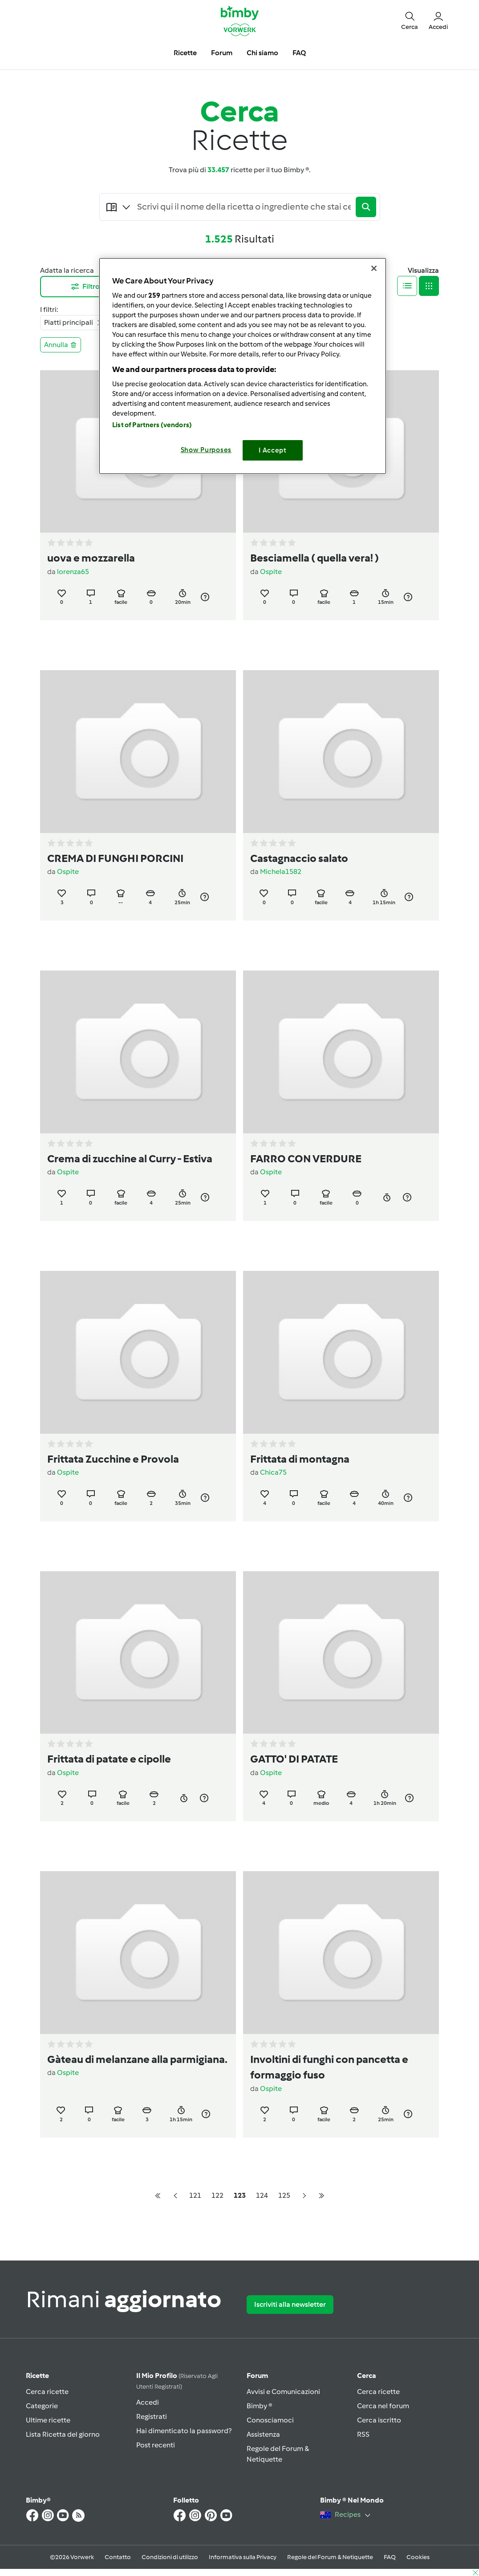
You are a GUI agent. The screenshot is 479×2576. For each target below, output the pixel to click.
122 (217, 2195)
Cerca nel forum (383, 2406)
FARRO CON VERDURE (305, 1159)
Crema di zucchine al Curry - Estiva (129, 1159)
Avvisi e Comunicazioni (283, 2391)
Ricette (37, 2375)
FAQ (390, 2557)
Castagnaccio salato (299, 858)
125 (284, 2195)
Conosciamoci (270, 2420)
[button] (409, 20)
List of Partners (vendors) (152, 425)
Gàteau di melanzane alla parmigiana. (137, 2059)
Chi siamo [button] (262, 53)
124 (262, 2195)
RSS (363, 2434)
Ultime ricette (48, 2420)
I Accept (273, 450)
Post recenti (155, 2445)
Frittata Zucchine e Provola (113, 1459)
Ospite (271, 571)
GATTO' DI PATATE (294, 1759)
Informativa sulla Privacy (242, 2557)
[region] (242, 366)
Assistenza (263, 2434)
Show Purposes (206, 450)
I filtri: (49, 309)
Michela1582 (280, 871)
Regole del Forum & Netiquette (330, 2557)
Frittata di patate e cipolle (109, 1759)
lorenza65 (73, 571)
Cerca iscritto (379, 2420)
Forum (257, 2375)
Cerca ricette (47, 2391)
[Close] (374, 268)
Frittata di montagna (299, 1459)
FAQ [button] (299, 53)
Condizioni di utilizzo (170, 2557)
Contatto (118, 2557)
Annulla (60, 344)
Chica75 (273, 1472)
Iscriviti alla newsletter (290, 2304)
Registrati (151, 2416)
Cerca (366, 2375)
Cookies (418, 2557)
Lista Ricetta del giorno (63, 2434)
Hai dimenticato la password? (183, 2430)
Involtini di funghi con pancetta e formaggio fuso (329, 2067)
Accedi (147, 2402)
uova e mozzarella (91, 558)
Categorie (42, 2406)
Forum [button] (221, 53)
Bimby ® (259, 2406)
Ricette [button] (185, 53)
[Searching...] (244, 207)
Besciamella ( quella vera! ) (314, 558)
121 (195, 2195)
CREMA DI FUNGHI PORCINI (115, 858)
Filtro (85, 286)
